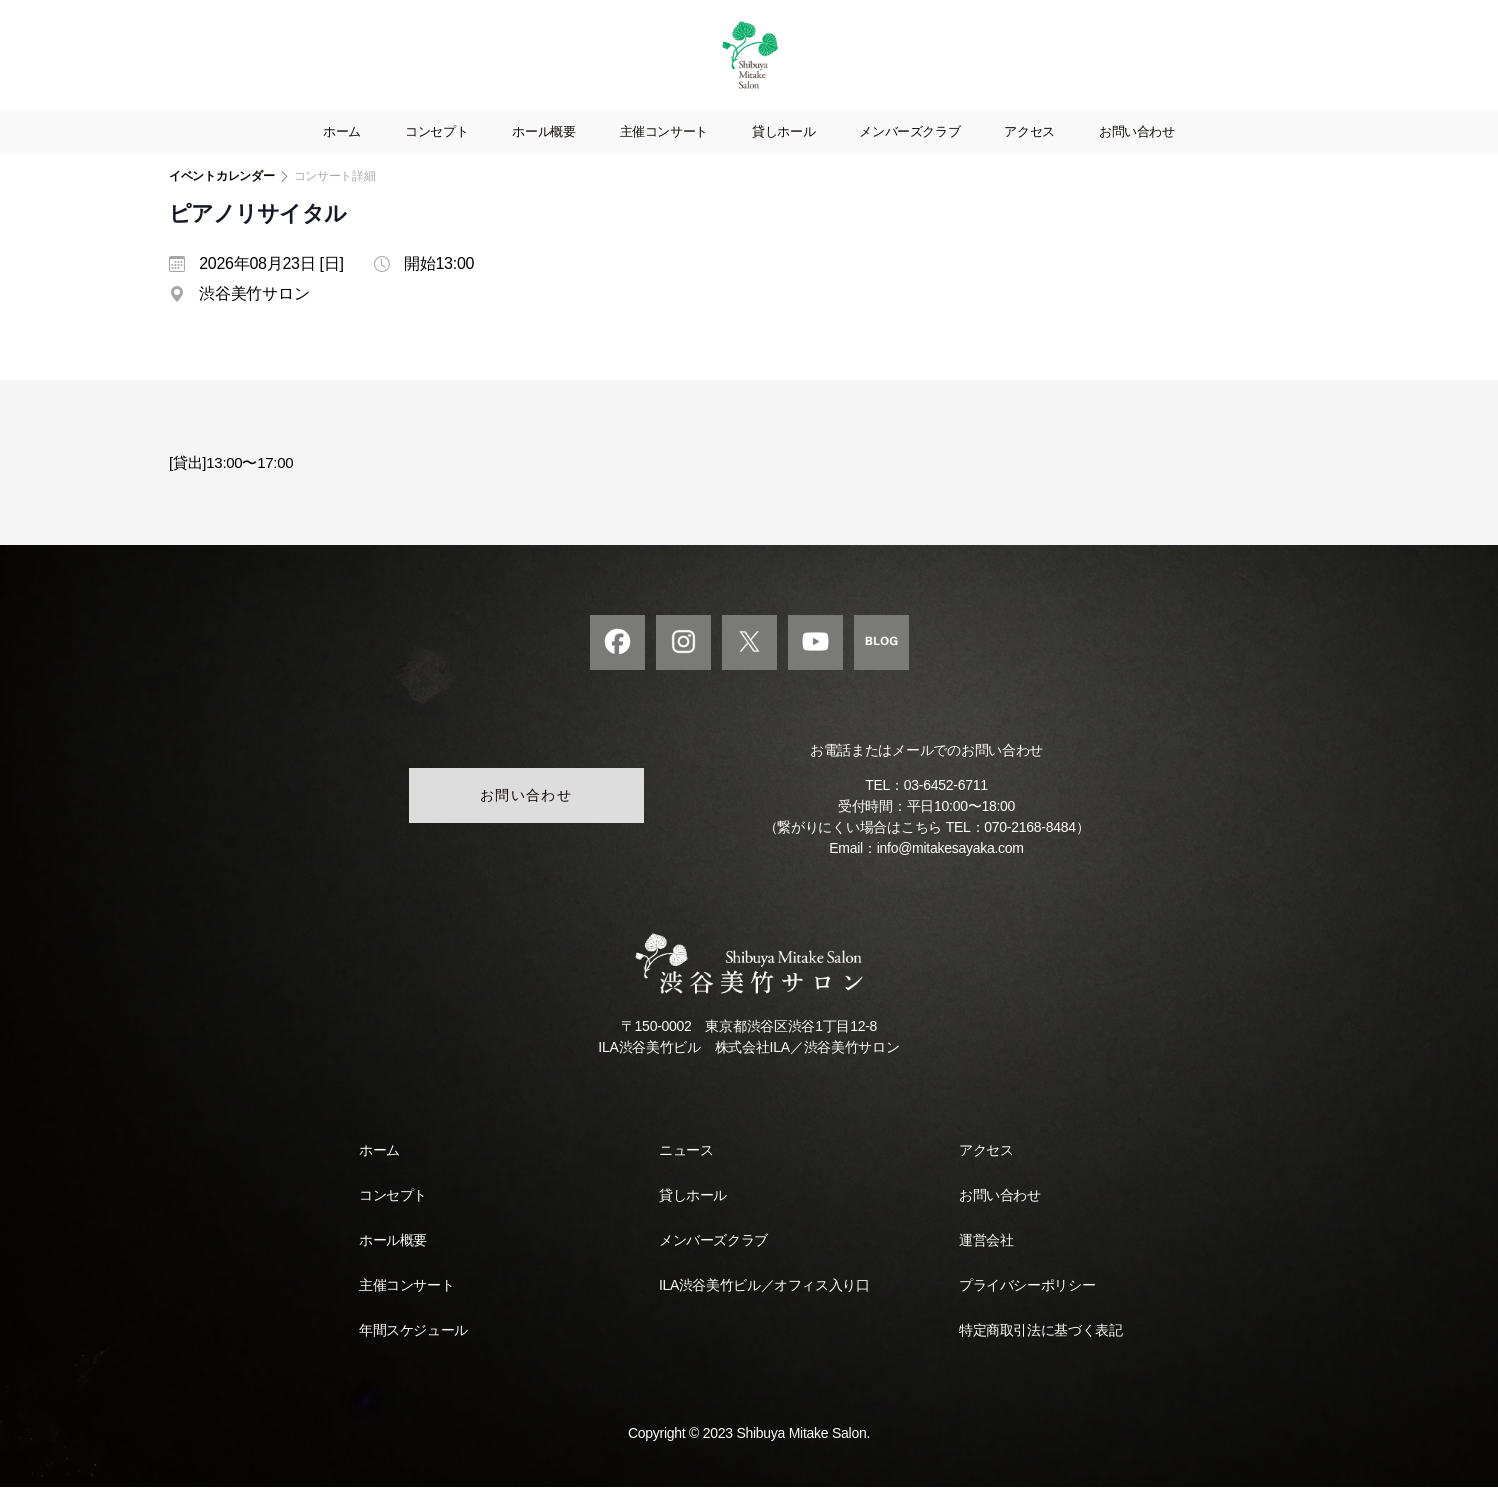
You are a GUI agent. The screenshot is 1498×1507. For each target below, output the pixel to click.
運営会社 (986, 1260)
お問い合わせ (1137, 151)
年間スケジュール (413, 1350)
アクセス (1029, 151)
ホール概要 (543, 151)
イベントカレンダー (222, 196)
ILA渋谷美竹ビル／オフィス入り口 (764, 1305)
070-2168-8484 (1029, 847)
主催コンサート (664, 151)
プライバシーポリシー (1027, 1305)
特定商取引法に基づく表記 (1040, 1350)
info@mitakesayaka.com (950, 868)
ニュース (686, 1170)
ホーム (342, 151)
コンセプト (436, 151)
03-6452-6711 (946, 805)
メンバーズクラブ (909, 151)
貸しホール (783, 151)
